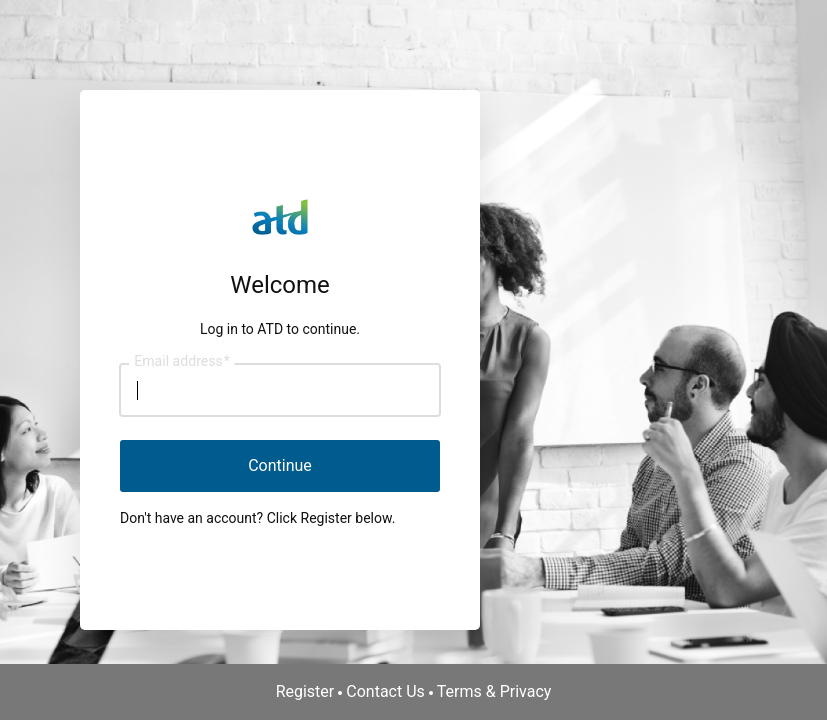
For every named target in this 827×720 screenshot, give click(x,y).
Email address (181, 362)
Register (305, 691)
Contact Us (385, 691)
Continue (280, 465)
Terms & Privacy (494, 691)
